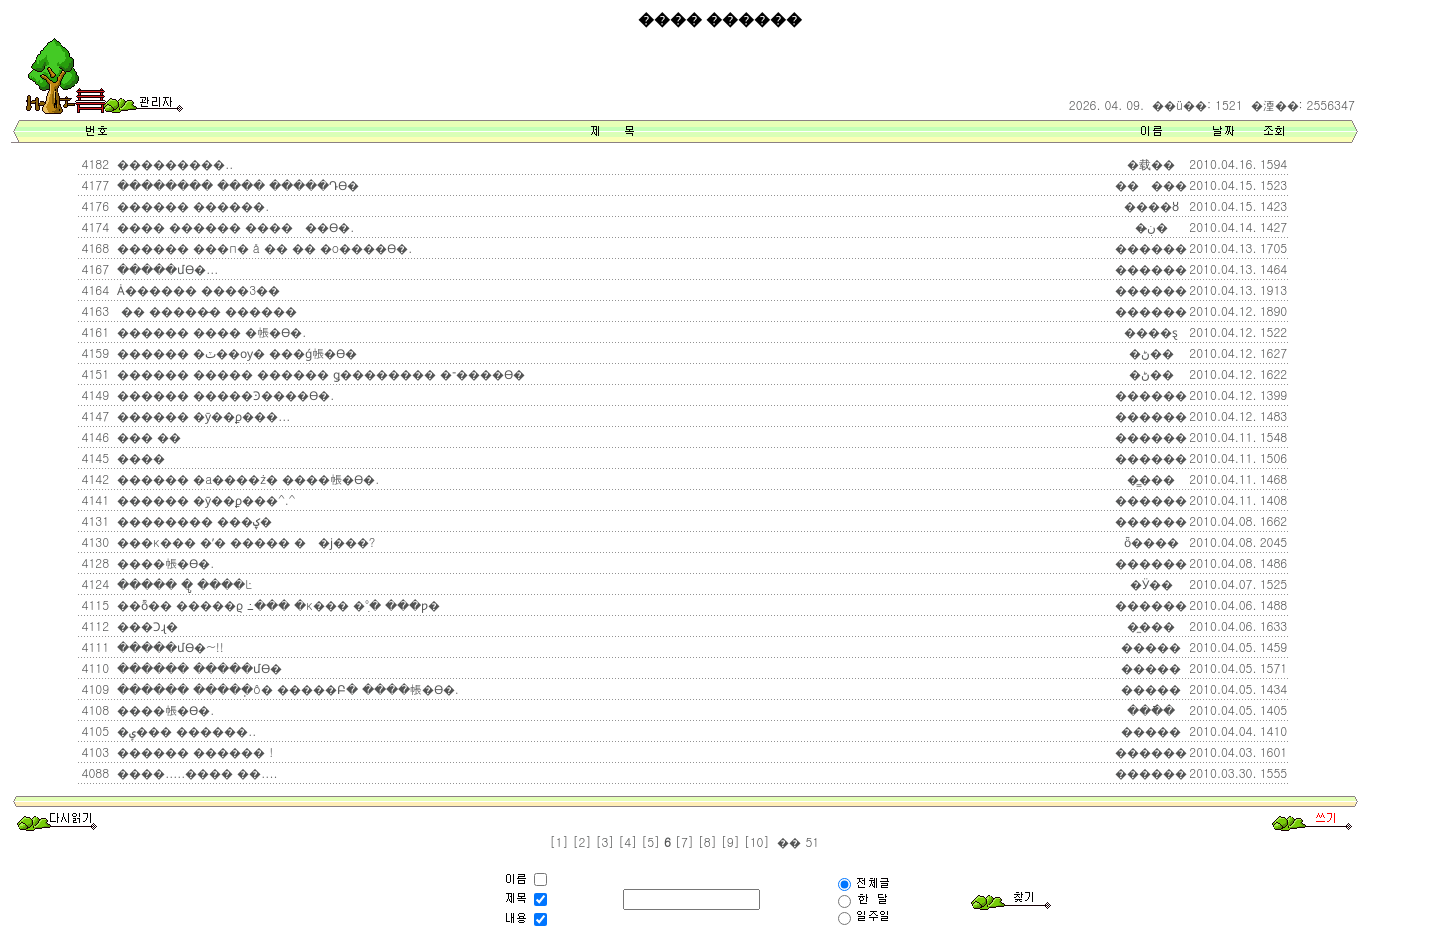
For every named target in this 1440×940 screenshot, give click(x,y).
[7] (684, 841)
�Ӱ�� (1151, 583)
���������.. (173, 163)
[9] (730, 841)
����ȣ (1151, 205)
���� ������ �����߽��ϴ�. (233, 226)
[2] (582, 841)
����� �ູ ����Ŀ (182, 583)
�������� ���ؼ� (192, 520)
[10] (757, 841)
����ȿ (1151, 331)
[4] (627, 841)
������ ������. (191, 205)
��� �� (147, 436)
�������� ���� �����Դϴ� (236, 184)
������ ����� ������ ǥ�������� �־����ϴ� (319, 373)
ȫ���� (1151, 541)
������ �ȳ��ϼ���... (201, 415)
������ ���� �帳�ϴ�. (209, 331)
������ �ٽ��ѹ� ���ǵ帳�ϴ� (235, 352)
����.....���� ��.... (195, 772)
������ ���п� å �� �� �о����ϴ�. (262, 247)
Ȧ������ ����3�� (196, 289)
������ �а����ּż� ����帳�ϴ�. (246, 478)
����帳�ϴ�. (163, 562)
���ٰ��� (1151, 184)
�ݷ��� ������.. (184, 730)
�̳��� (1151, 478)
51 (810, 841)
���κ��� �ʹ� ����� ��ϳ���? (244, 541)
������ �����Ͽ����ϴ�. (223, 394)
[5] (650, 841)
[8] (707, 841)
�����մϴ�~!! (168, 646)
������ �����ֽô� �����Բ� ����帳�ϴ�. (286, 688)
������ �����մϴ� (197, 667)
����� (1151, 646)
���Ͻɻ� (145, 625)
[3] (604, 841)
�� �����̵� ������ (205, 310)
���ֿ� (1151, 709)
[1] (559, 841)
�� (787, 841)
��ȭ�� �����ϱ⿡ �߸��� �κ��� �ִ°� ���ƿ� (276, 604)
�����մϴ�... (165, 268)
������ (1151, 247)
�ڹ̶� (1151, 226)
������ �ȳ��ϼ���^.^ (204, 499)
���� (139, 457)
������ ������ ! (193, 751)
